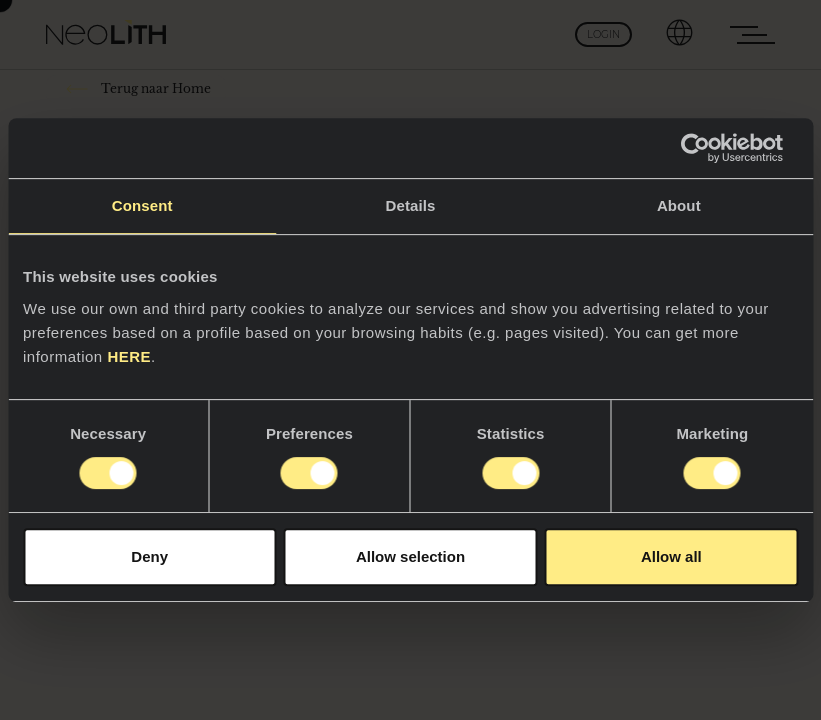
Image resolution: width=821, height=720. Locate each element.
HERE (129, 356)
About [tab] (679, 205)
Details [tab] (411, 205)
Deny (149, 556)
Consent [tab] (142, 205)
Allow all (671, 556)
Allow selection (410, 556)
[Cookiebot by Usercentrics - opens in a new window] (710, 148)
